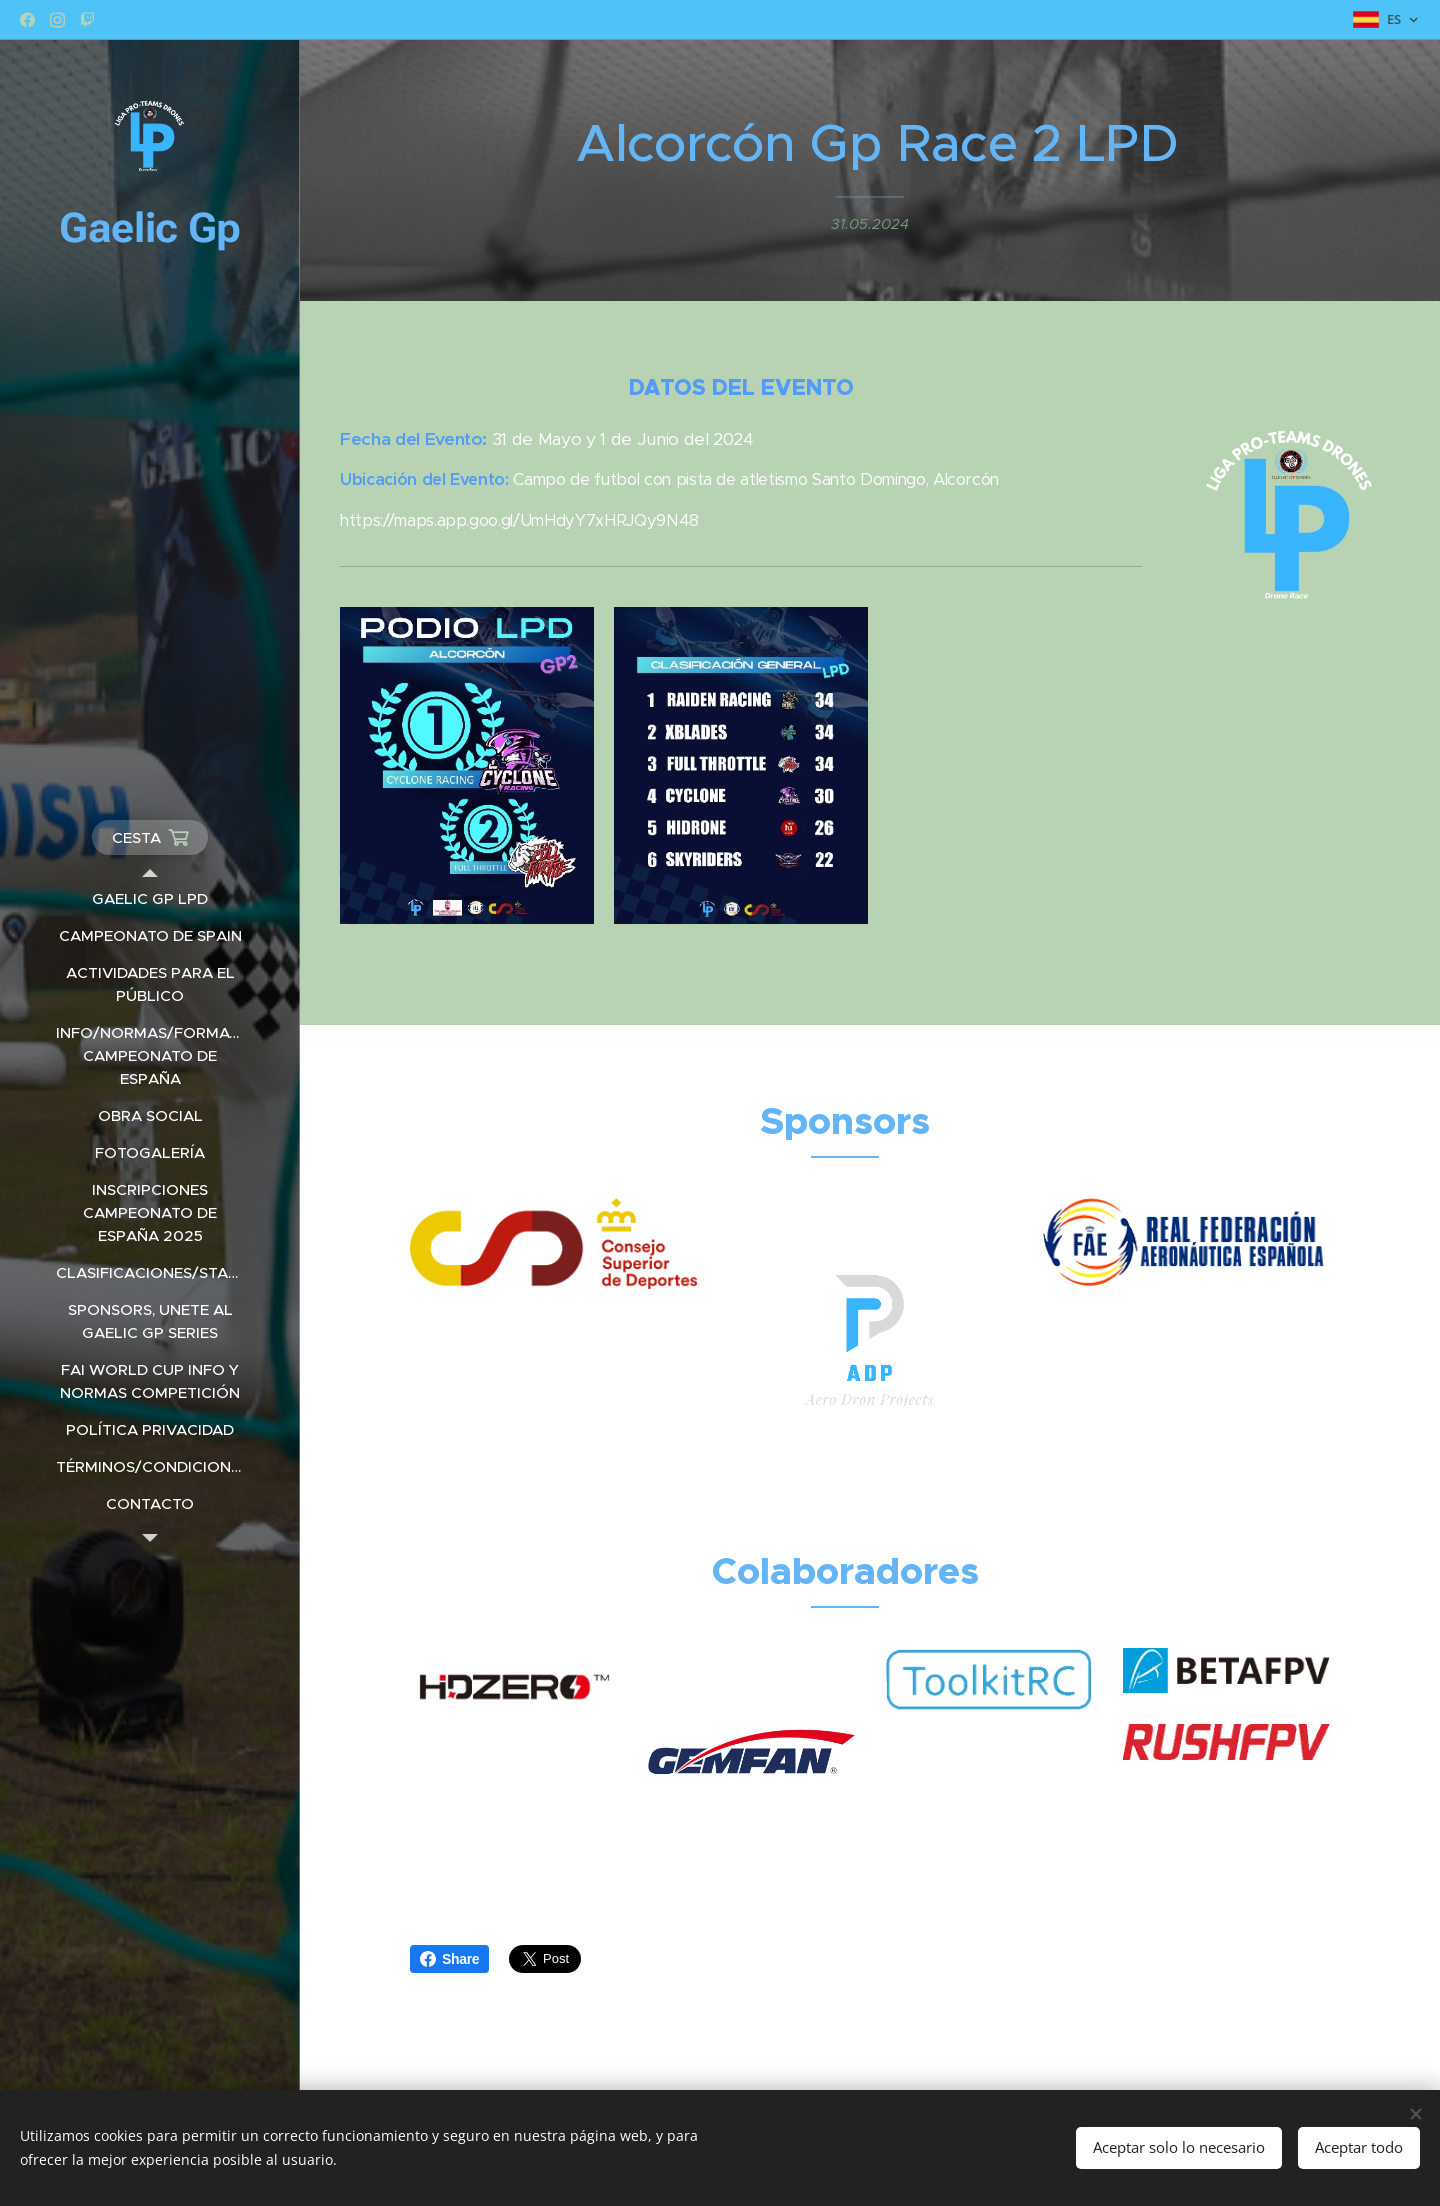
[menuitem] (150, 898)
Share (449, 1959)
